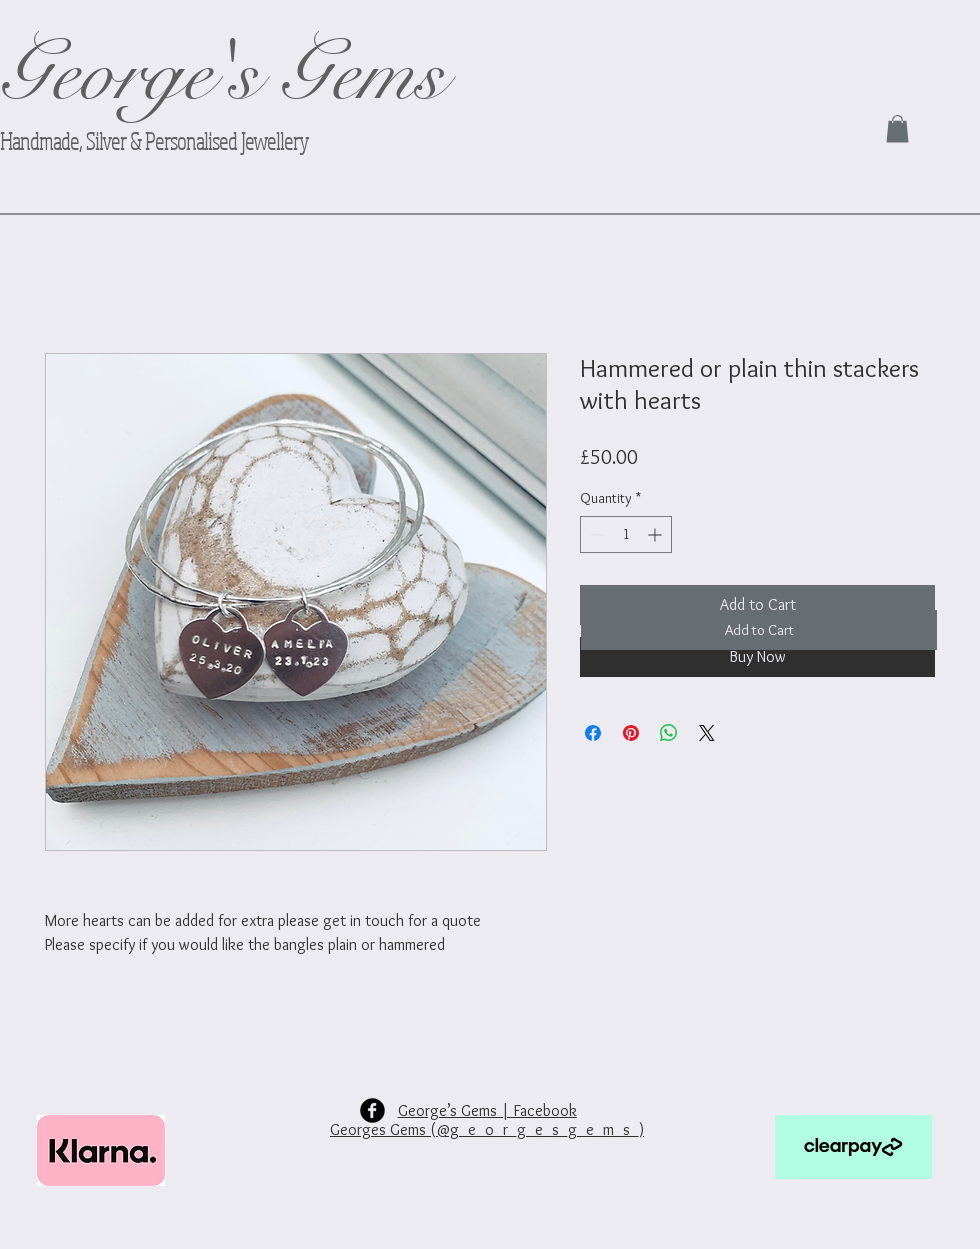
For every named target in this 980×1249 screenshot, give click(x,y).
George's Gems (222, 74)
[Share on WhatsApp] (669, 733)
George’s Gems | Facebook (487, 1110)
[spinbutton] (626, 534)
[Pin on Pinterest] (631, 733)
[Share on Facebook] (593, 733)
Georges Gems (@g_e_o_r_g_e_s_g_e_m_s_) (487, 1129)
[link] (897, 128)
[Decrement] (595, 534)
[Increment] (656, 534)
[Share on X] (707, 733)
